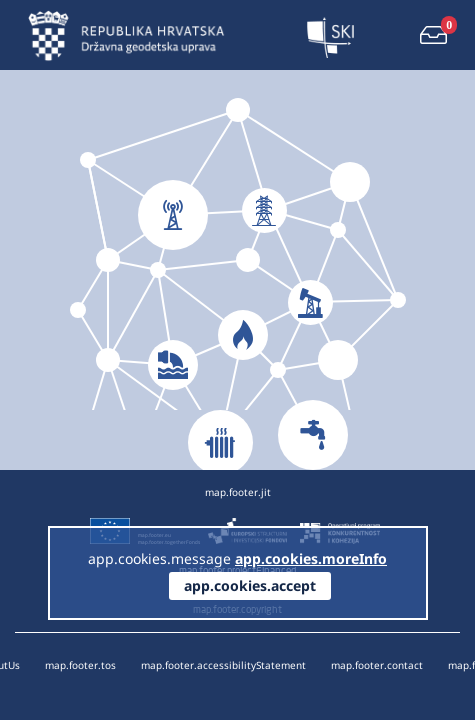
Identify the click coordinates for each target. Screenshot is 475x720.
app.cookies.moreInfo (311, 558)
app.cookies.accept (250, 585)
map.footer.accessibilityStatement (223, 665)
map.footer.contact (377, 665)
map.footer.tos (80, 665)
